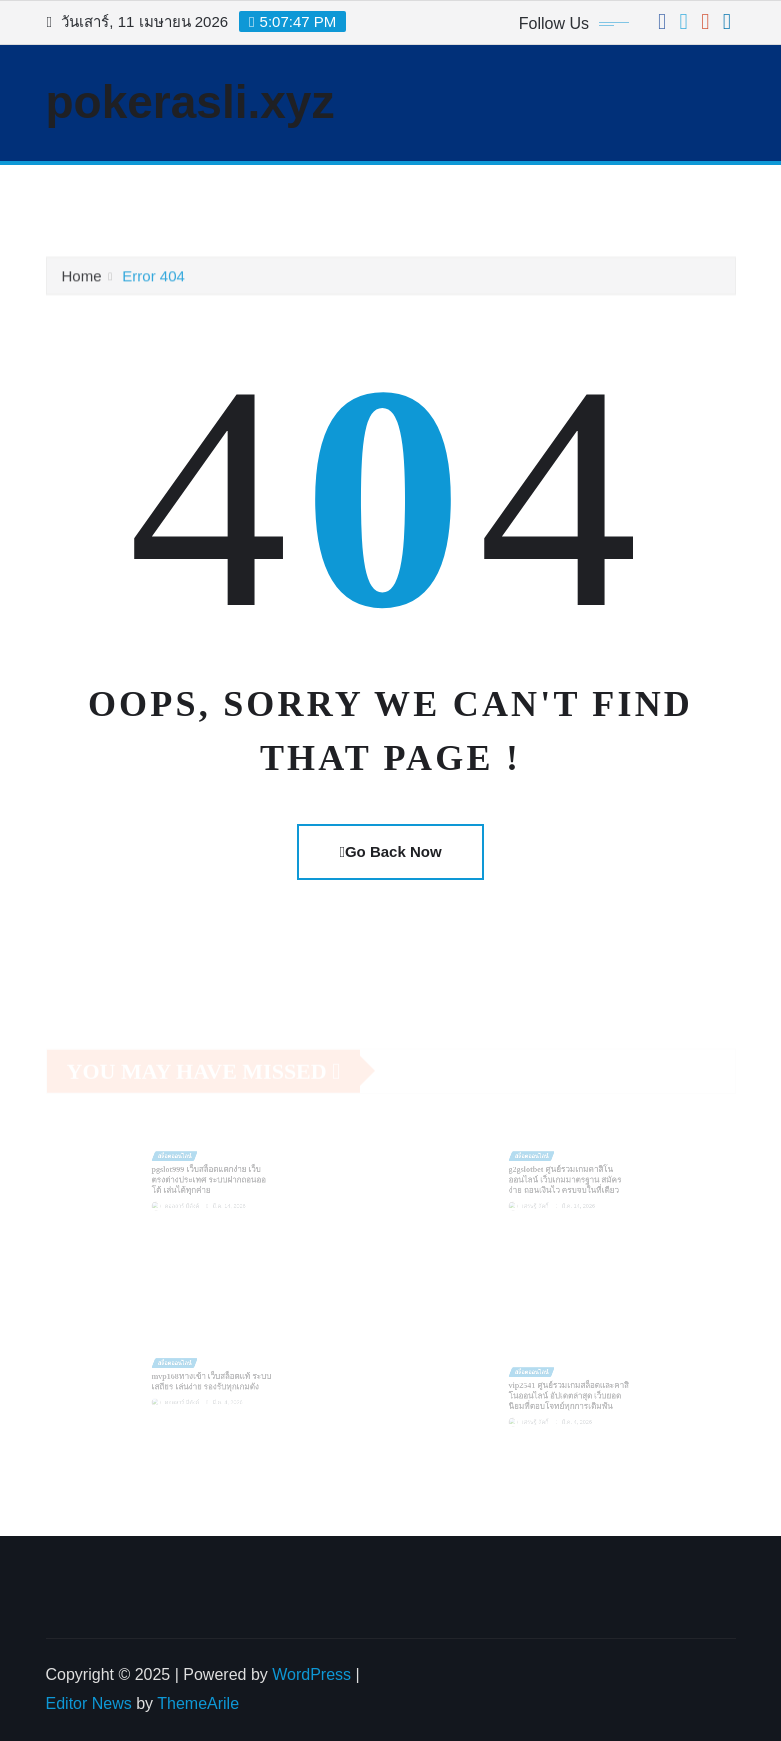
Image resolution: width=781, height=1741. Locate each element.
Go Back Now (390, 851)
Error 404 (153, 279)
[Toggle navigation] (74, 193)
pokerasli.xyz (190, 102)
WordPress (311, 1674)
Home (82, 279)
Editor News (89, 1703)
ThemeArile (198, 1703)
